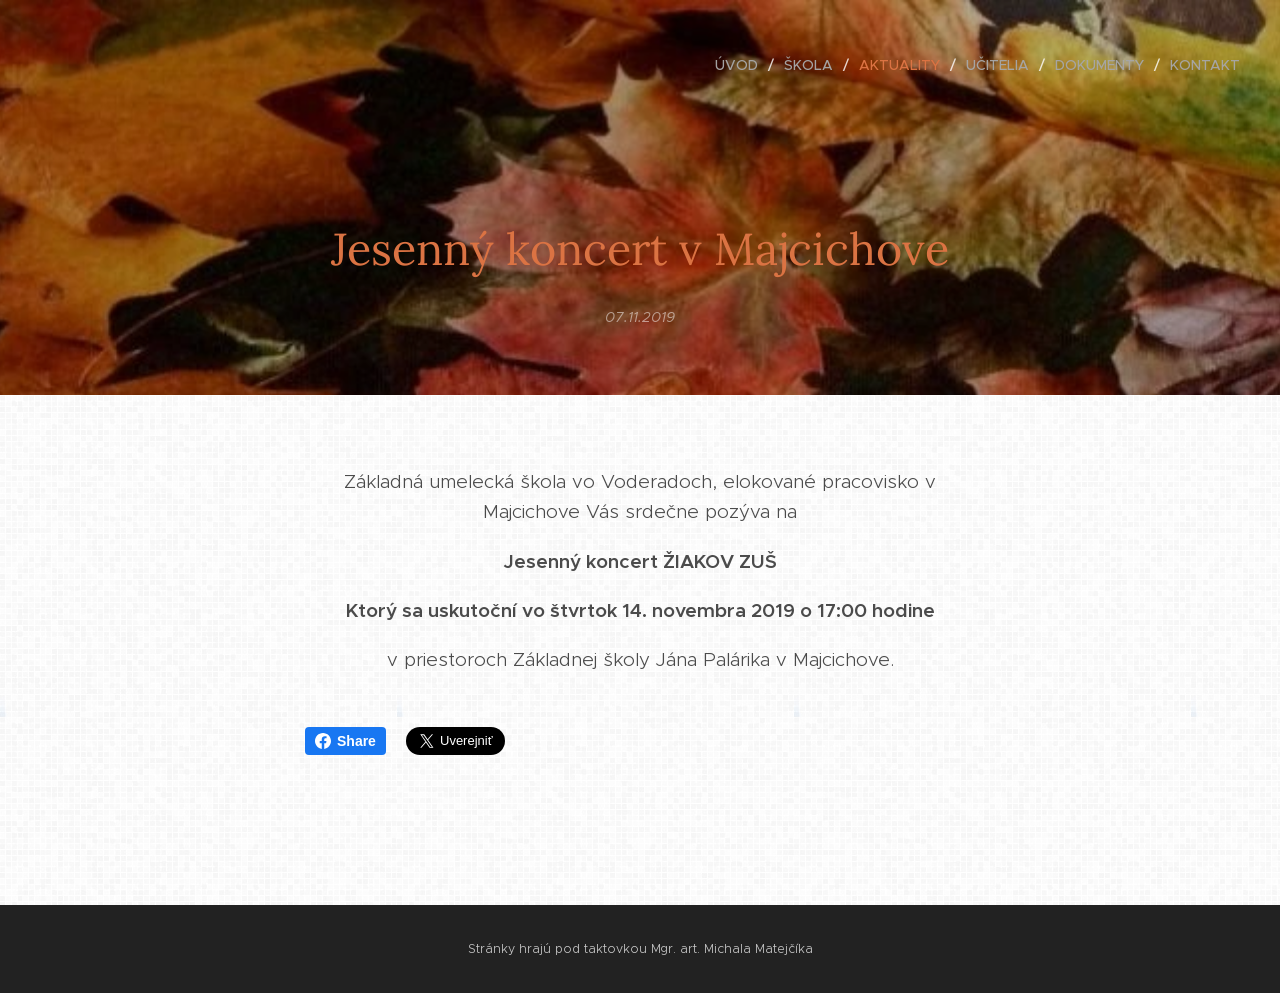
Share (345, 741)
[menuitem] (742, 65)
